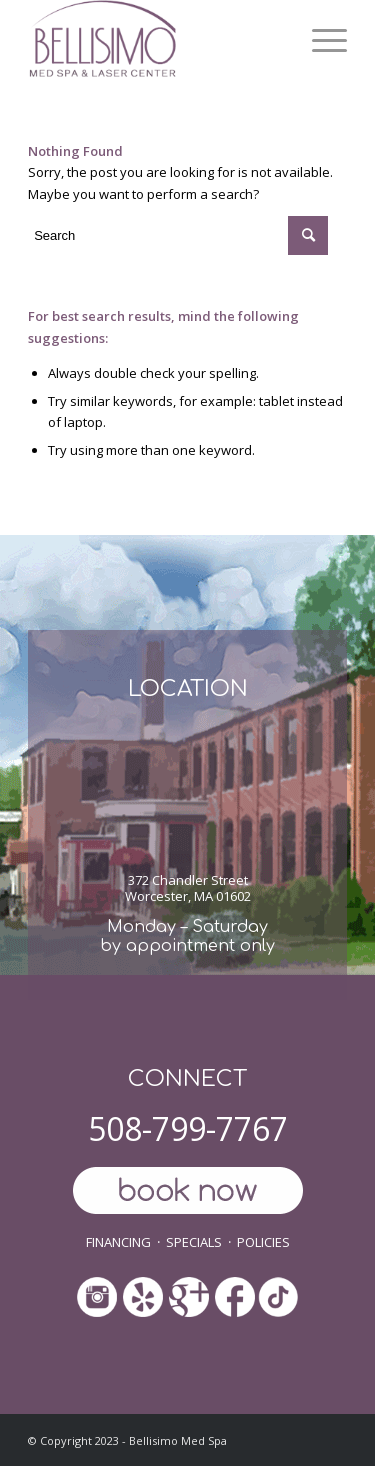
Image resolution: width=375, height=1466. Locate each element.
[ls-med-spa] (155, 40)
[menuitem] (319, 40)
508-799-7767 (188, 1128)
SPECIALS (194, 1242)
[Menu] (319, 40)
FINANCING (118, 1242)
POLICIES (263, 1242)
